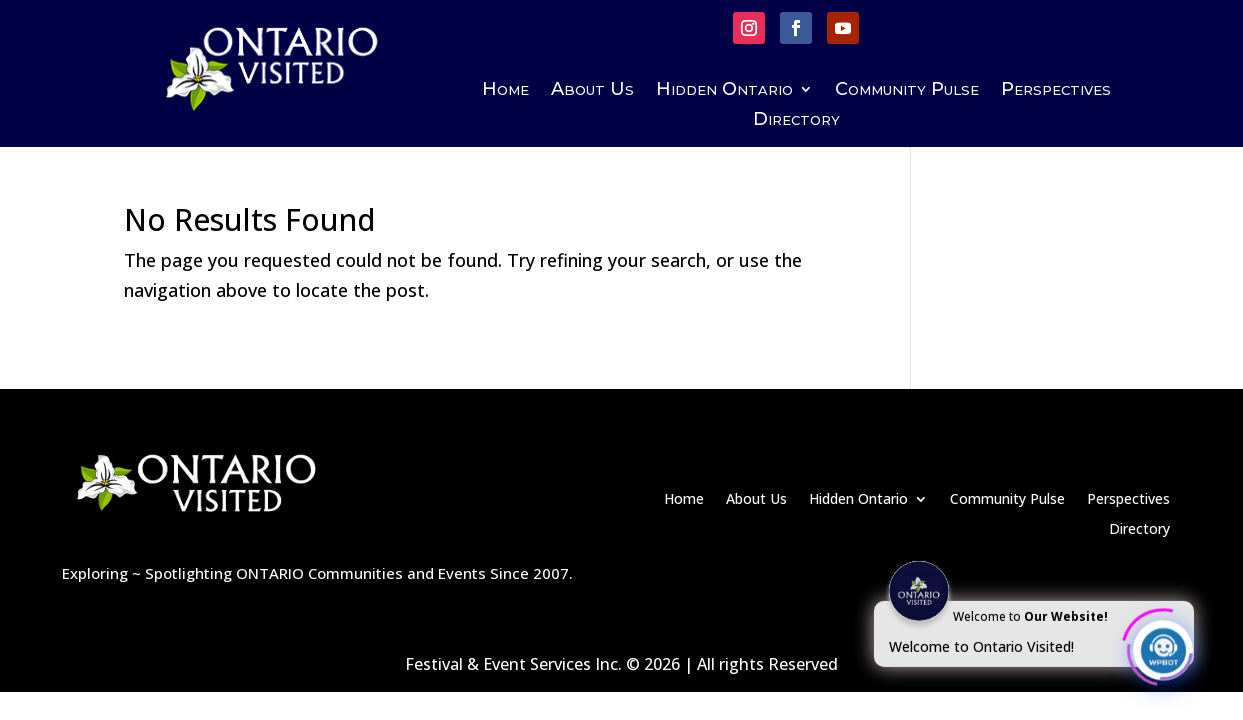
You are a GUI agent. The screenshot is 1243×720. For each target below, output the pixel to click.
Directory (796, 121)
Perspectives (1056, 91)
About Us (592, 91)
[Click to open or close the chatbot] (1163, 647)
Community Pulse (907, 91)
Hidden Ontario (724, 91)
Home (505, 91)
